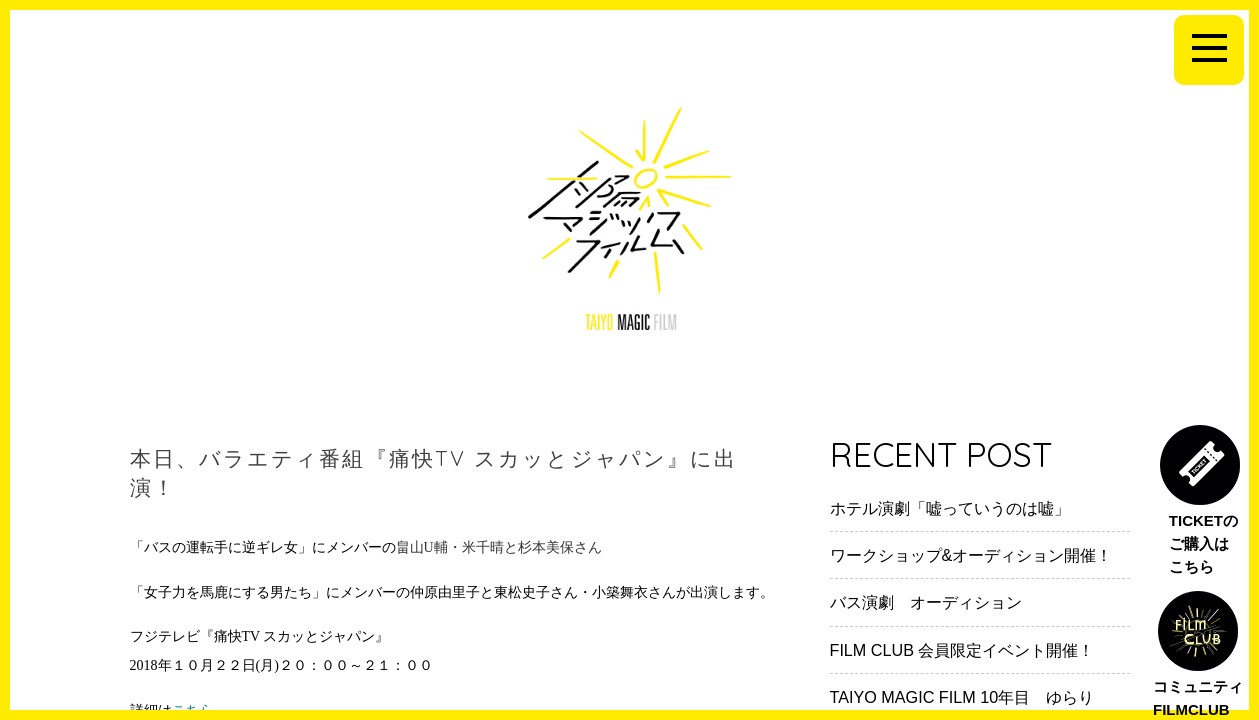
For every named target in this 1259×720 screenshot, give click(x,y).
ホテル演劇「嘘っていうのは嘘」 (950, 508)
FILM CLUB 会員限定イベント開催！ (962, 650)
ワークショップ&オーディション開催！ (971, 555)
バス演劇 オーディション (926, 602)
